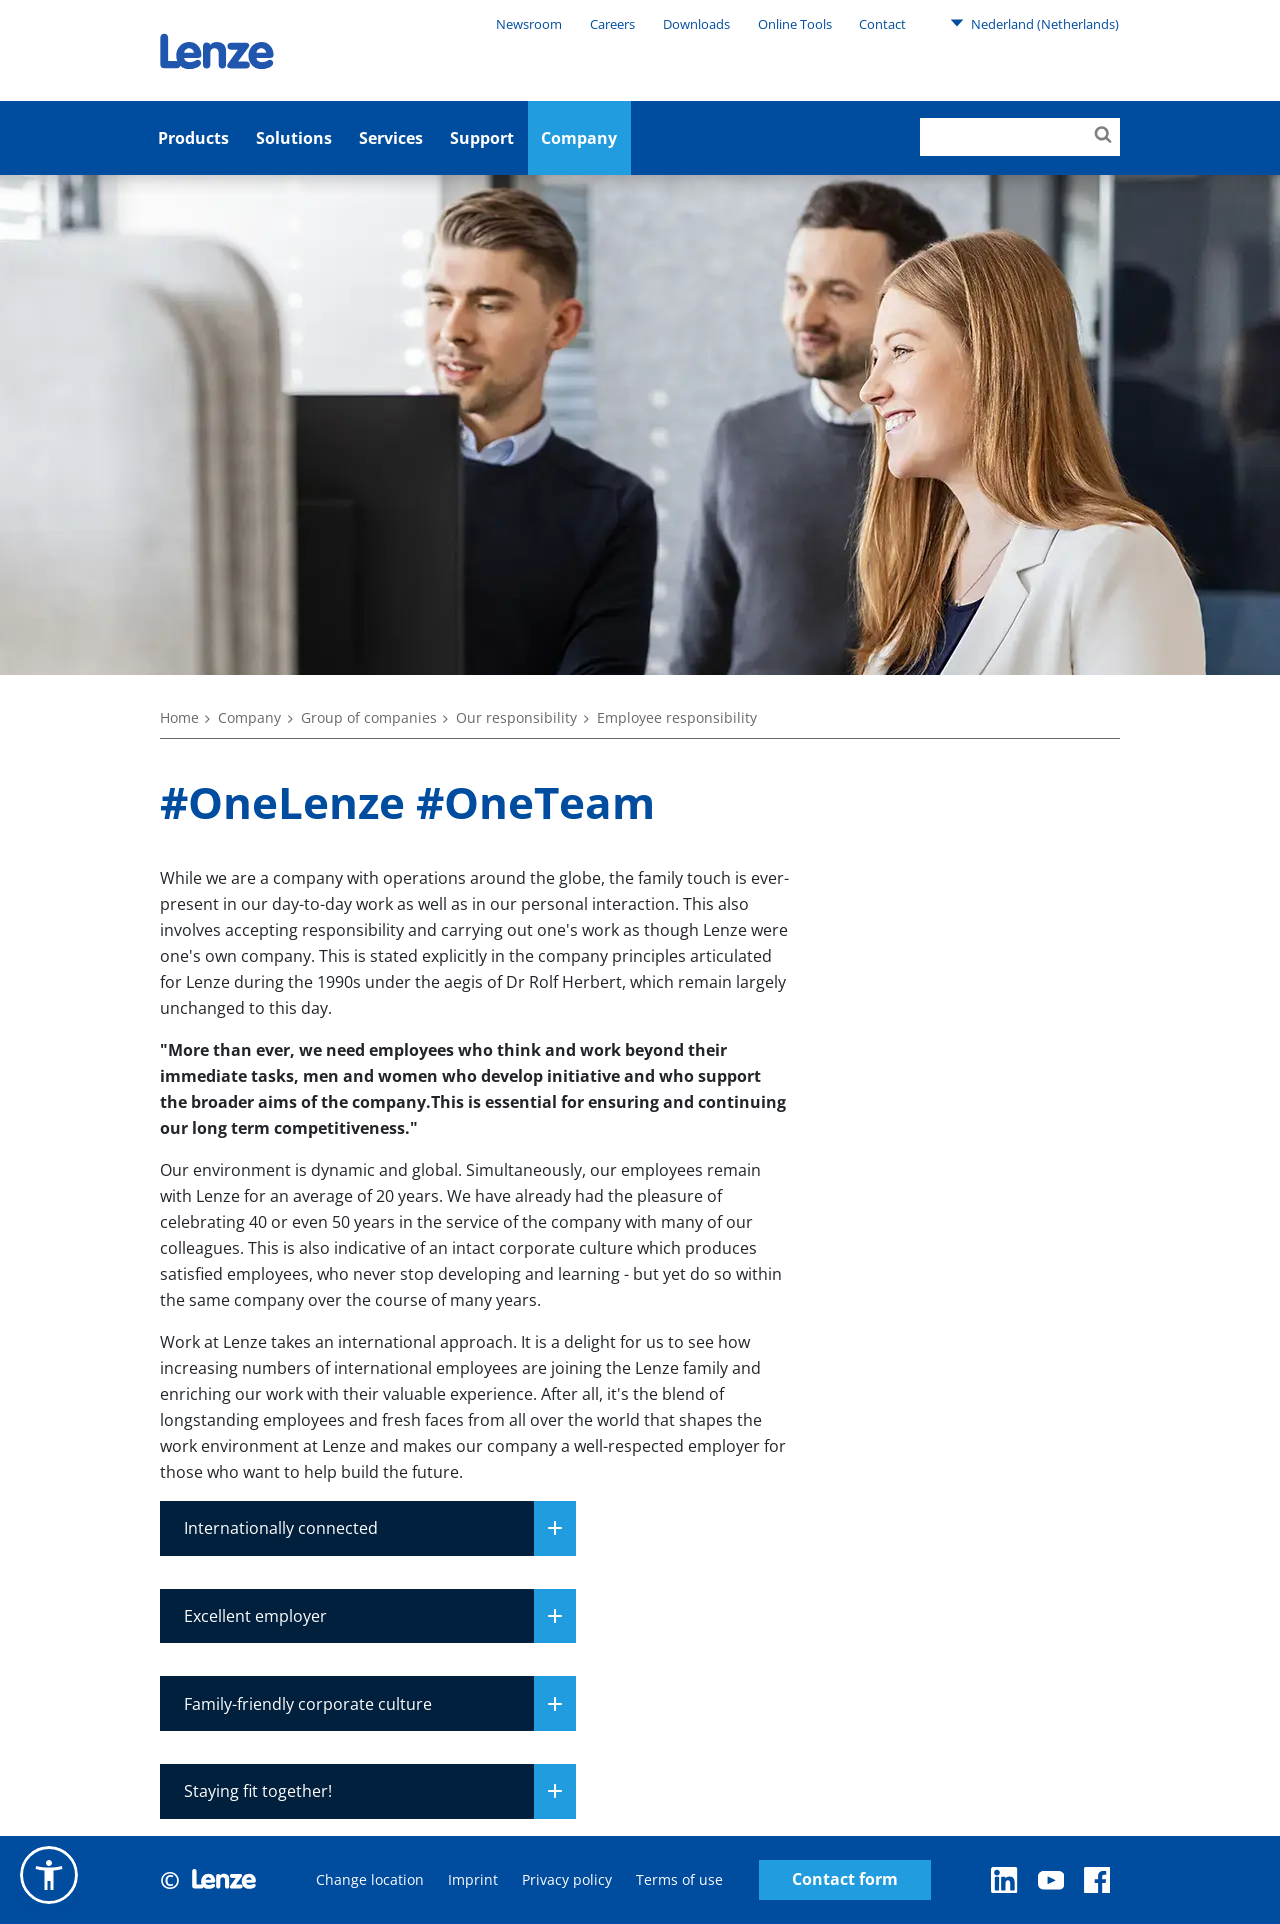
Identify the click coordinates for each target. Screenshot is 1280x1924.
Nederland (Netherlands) (1034, 23)
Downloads (696, 24)
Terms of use (679, 1879)
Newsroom (529, 24)
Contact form (845, 1879)
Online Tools (795, 24)
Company (579, 138)
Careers (612, 24)
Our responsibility (516, 717)
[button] (49, 1875)
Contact (882, 24)
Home (179, 717)
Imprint (473, 1879)
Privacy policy (567, 1879)
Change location (370, 1879)
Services (391, 138)
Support (482, 138)
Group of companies (369, 717)
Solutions (294, 138)
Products (193, 138)
